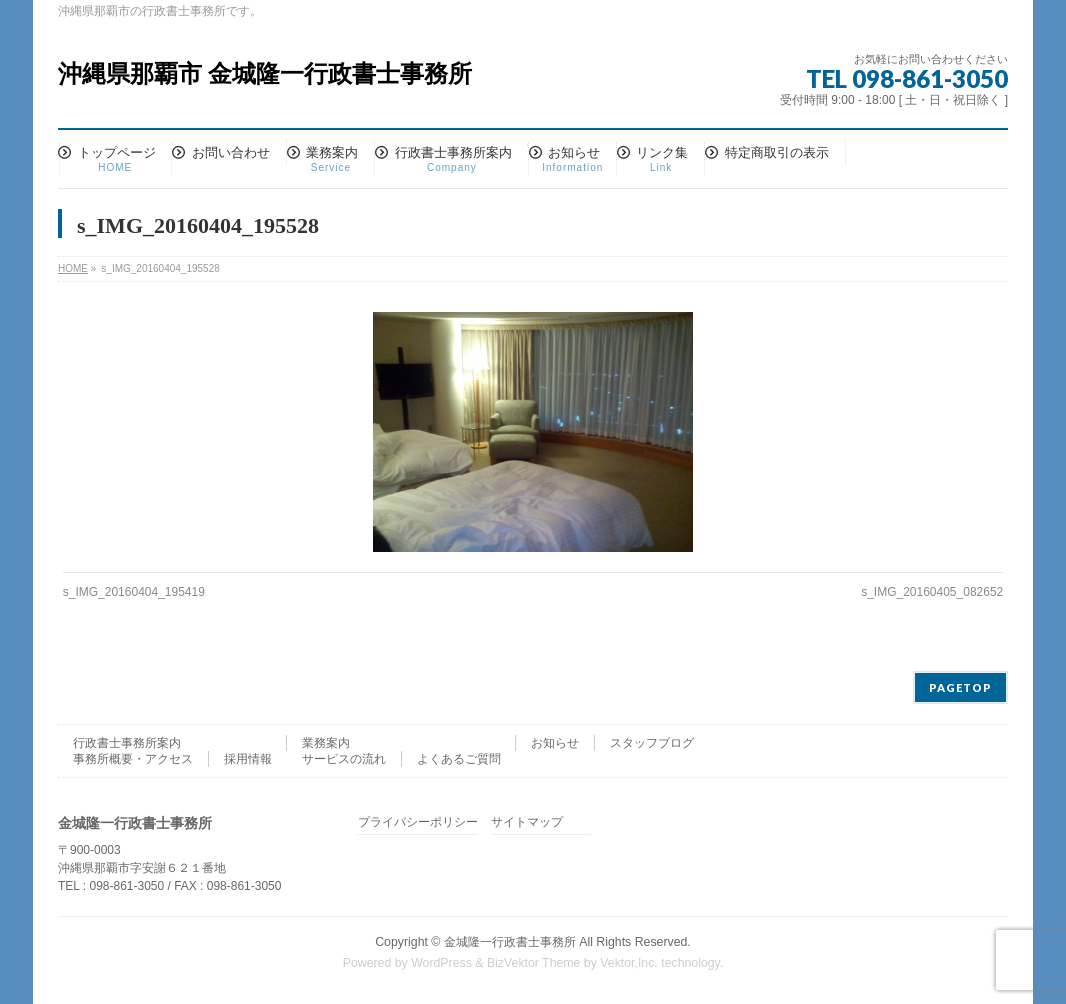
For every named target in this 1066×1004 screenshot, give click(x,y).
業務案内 (326, 743)
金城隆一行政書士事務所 (510, 942)
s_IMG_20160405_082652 (932, 592)
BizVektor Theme (534, 963)
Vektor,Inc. (629, 963)
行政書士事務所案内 (127, 743)
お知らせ (555, 743)
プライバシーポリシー (418, 822)
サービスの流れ (344, 759)
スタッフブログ (652, 743)
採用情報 (248, 759)
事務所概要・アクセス (133, 759)
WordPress (441, 963)
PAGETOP (960, 687)
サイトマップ (527, 822)
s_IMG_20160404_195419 (134, 592)
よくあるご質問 (459, 759)
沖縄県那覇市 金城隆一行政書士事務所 (265, 74)
